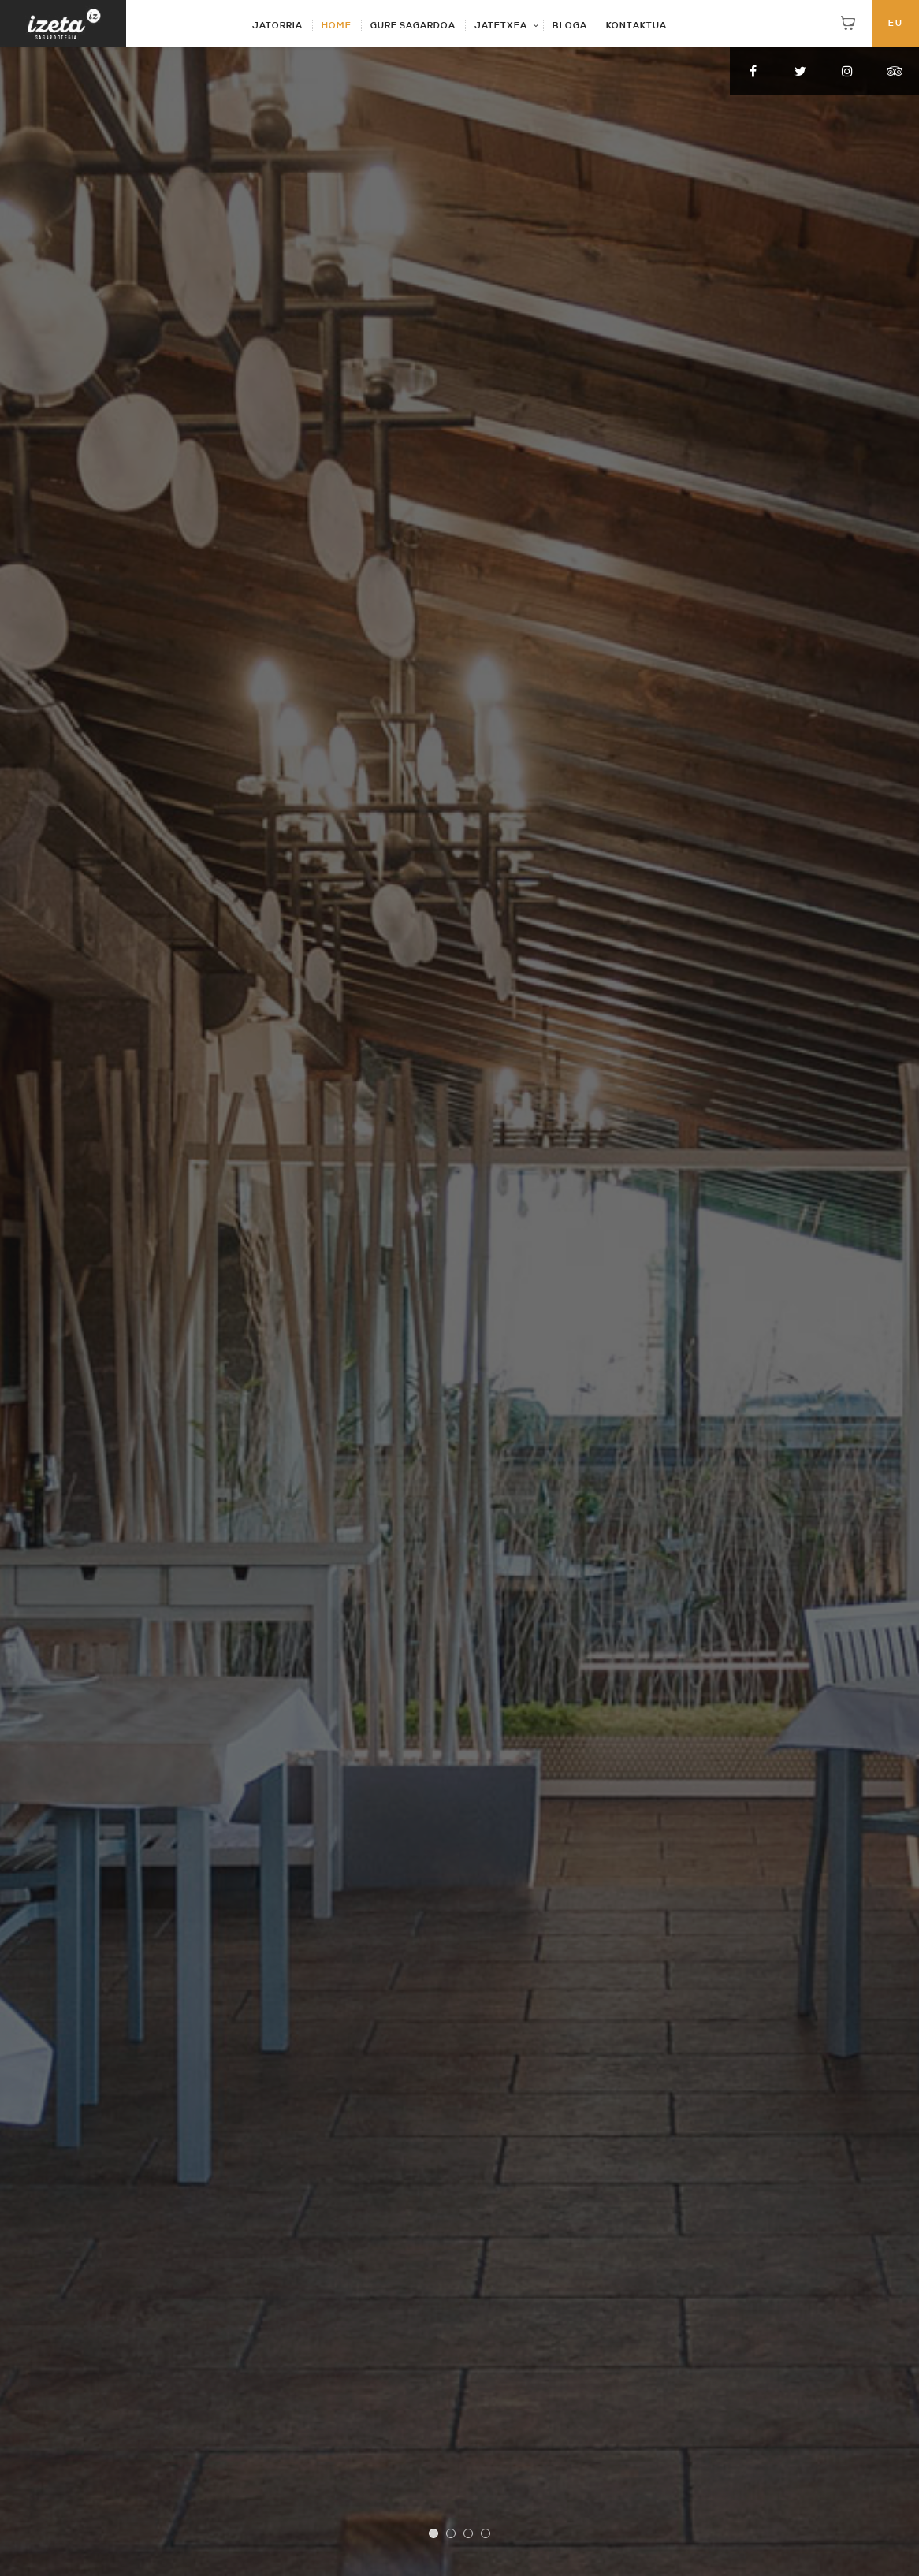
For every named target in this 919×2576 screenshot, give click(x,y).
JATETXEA (500, 26)
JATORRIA (277, 26)
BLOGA (570, 26)
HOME (337, 26)
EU (895, 23)
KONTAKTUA (636, 26)
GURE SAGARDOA (413, 26)
